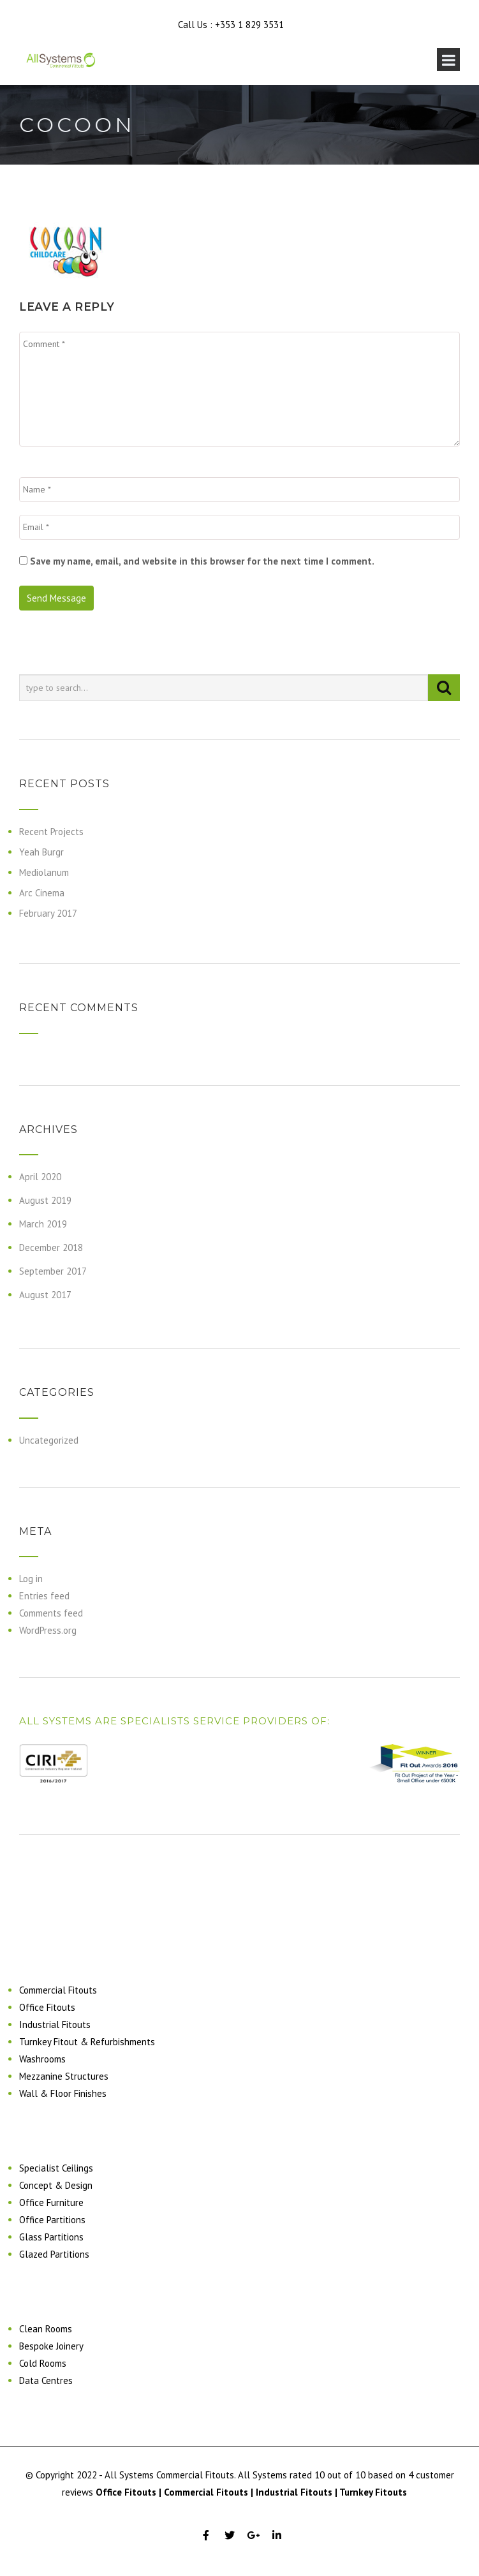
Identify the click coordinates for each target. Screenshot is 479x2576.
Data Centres (46, 2380)
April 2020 (40, 1177)
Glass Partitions (51, 2237)
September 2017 (53, 1271)
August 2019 (45, 1200)
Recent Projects (51, 831)
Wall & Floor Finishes (63, 2093)
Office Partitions (52, 2220)
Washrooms (42, 2059)
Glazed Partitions (54, 2254)
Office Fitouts (47, 2007)
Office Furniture (51, 2202)
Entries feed (44, 1596)
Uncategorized (48, 1440)
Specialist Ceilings (56, 2168)
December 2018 (51, 1247)
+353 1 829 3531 (249, 25)
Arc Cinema (41, 893)
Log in (31, 1579)
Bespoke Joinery (51, 2346)
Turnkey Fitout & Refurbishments (87, 2042)
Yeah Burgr (41, 852)
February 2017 (48, 913)
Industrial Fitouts (55, 2024)
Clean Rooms (45, 2329)
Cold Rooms (42, 2363)
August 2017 (45, 1295)
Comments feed (51, 1613)
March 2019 (43, 1224)
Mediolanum (44, 872)
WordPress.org (48, 1630)
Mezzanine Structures (63, 2076)
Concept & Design (55, 2185)
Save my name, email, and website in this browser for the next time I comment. (202, 561)
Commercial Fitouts (58, 1990)
